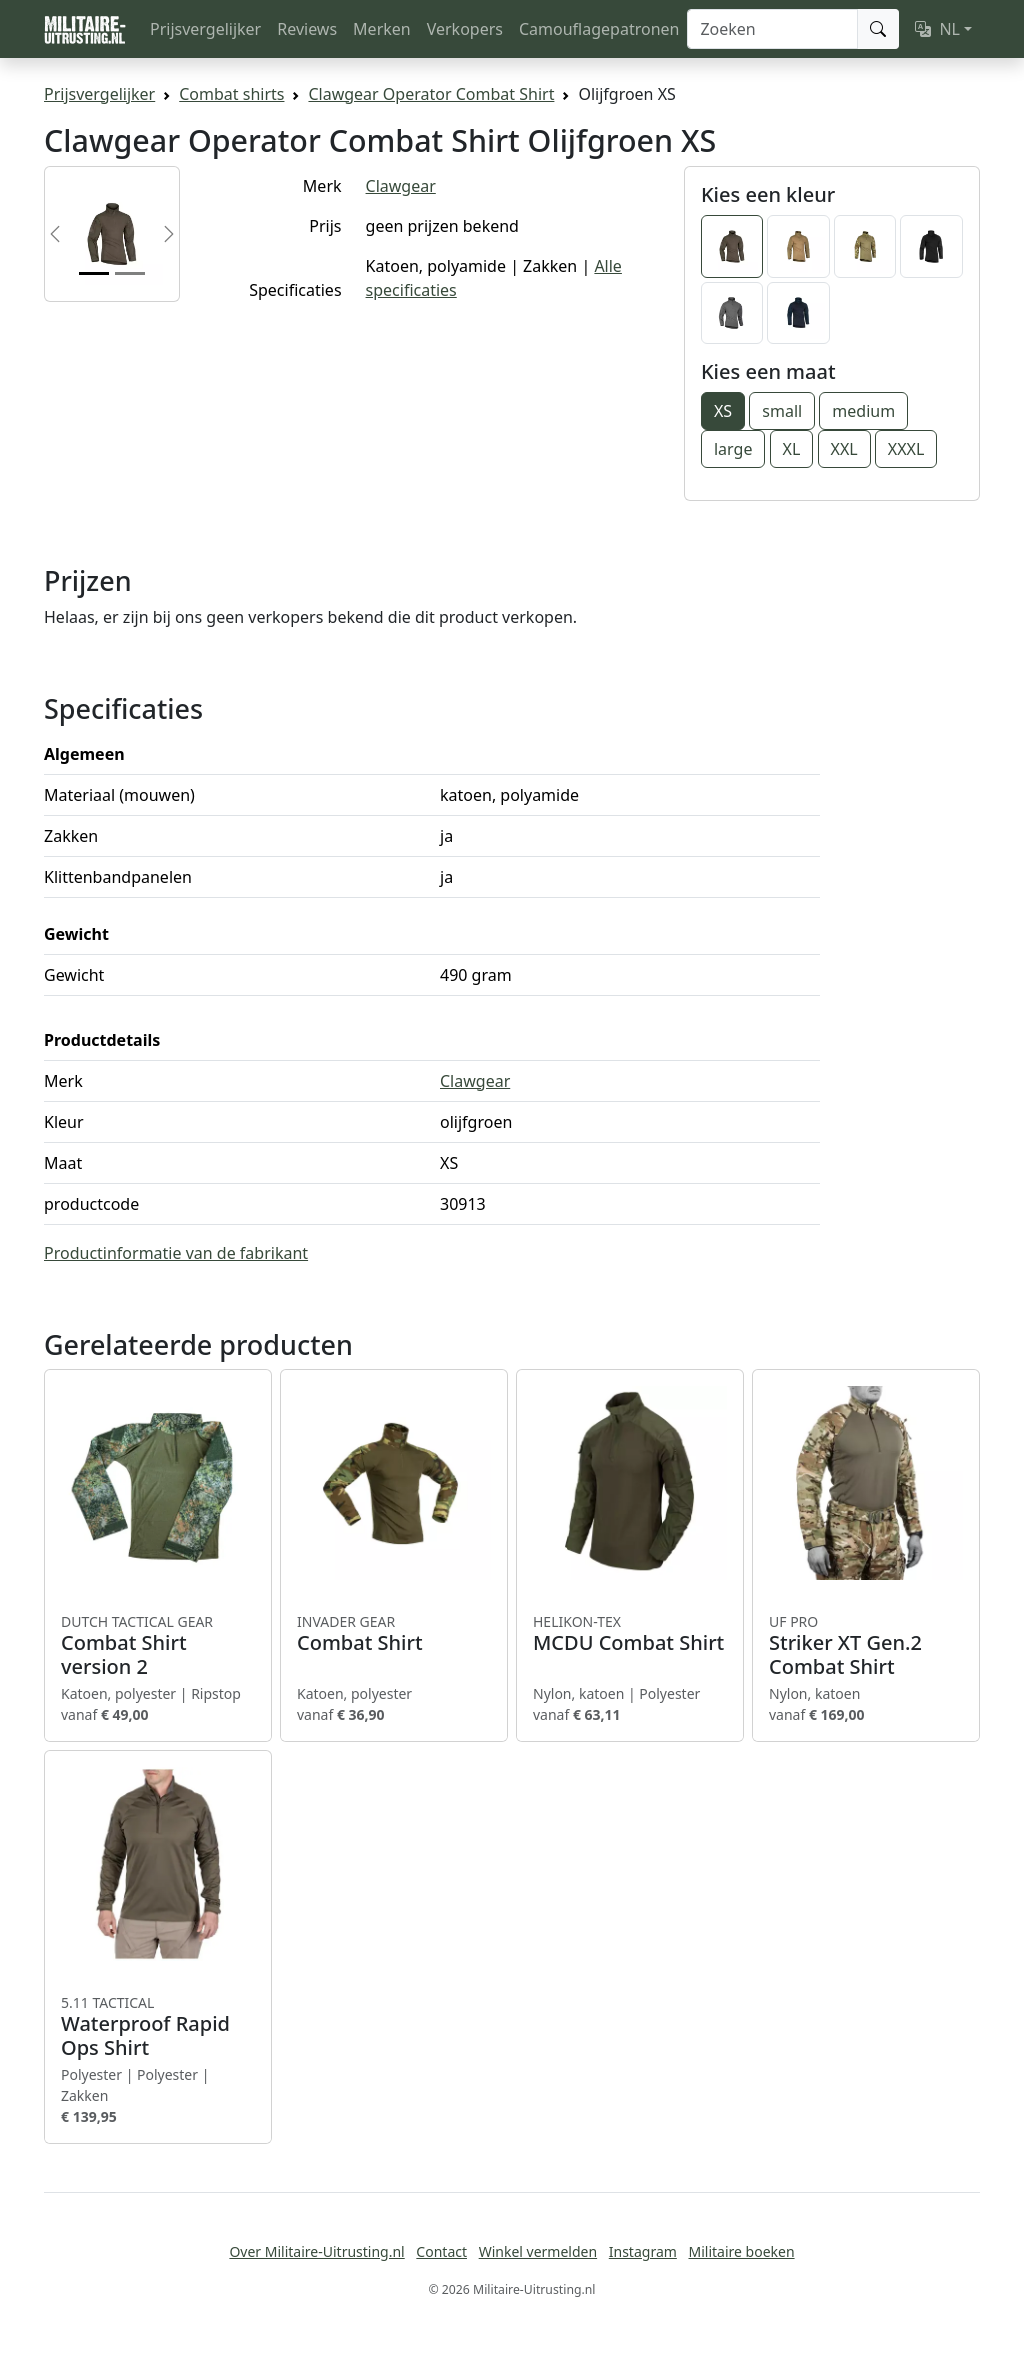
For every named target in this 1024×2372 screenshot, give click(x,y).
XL (792, 449)
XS (723, 411)
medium (863, 411)
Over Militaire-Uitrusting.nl (316, 2251)
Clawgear (401, 186)
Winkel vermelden (538, 2251)
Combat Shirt (394, 1634)
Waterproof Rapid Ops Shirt (158, 2027)
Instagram (643, 2251)
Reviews (307, 29)
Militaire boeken (741, 2251)
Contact (441, 2251)
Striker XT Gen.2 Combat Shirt (866, 1646)
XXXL (906, 449)
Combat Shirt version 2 (158, 1646)
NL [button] (937, 29)
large (733, 449)
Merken (382, 29)
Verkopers (465, 29)
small (782, 411)
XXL (844, 449)
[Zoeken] (772, 29)
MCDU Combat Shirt (630, 1634)
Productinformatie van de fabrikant (176, 1253)
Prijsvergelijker (205, 29)
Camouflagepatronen (599, 29)
